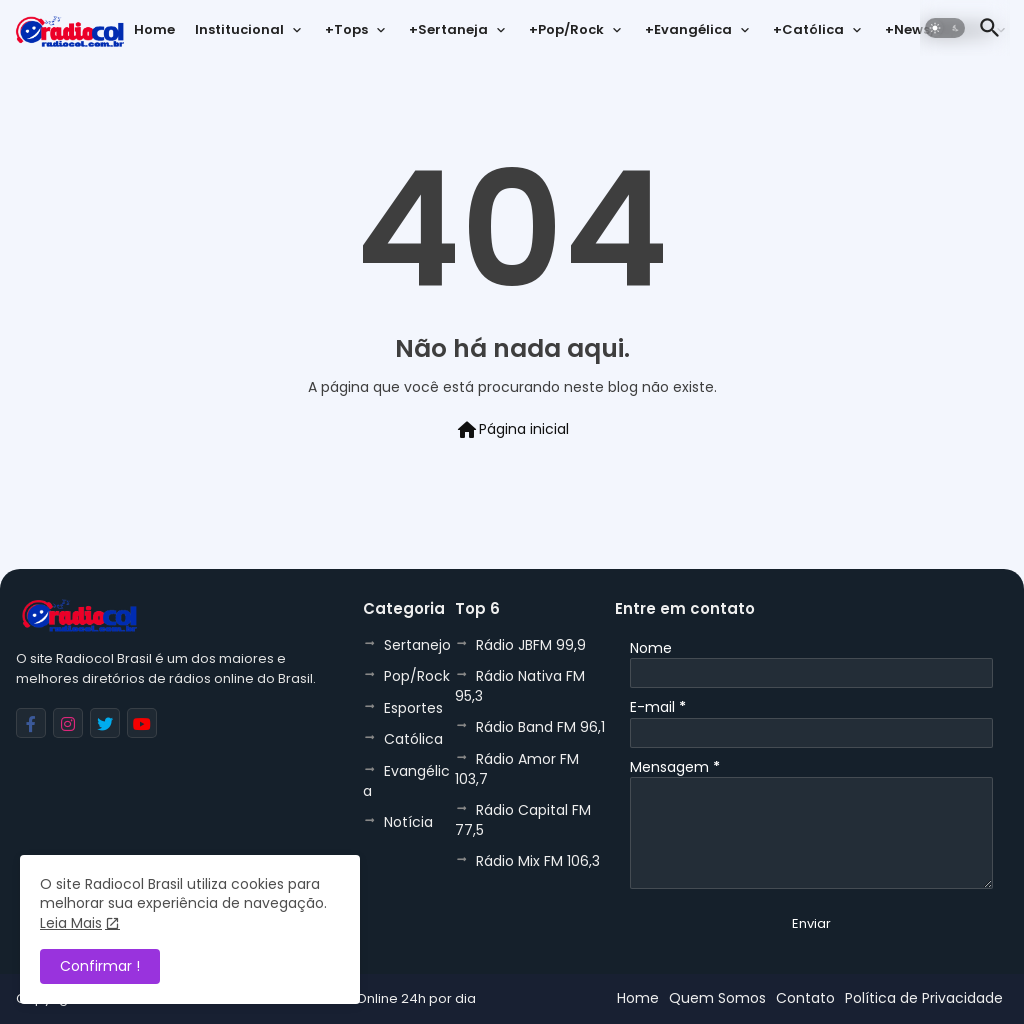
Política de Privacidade (924, 998)
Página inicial (512, 430)
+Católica (808, 29)
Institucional (239, 29)
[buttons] (31, 723)
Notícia (408, 822)
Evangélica (406, 781)
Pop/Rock (417, 676)
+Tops (346, 29)
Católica (413, 739)
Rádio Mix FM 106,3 (538, 861)
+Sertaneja (448, 29)
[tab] (154, 35)
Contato (805, 998)
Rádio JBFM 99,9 (531, 645)
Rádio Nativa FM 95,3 (520, 686)
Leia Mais (71, 923)
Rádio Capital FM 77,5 (523, 820)
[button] (945, 28)
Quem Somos (717, 998)
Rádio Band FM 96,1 (540, 727)
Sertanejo (417, 645)
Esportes (413, 708)
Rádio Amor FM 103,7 (517, 769)
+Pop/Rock (566, 29)
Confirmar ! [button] (100, 966)
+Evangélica (688, 29)
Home (154, 29)
